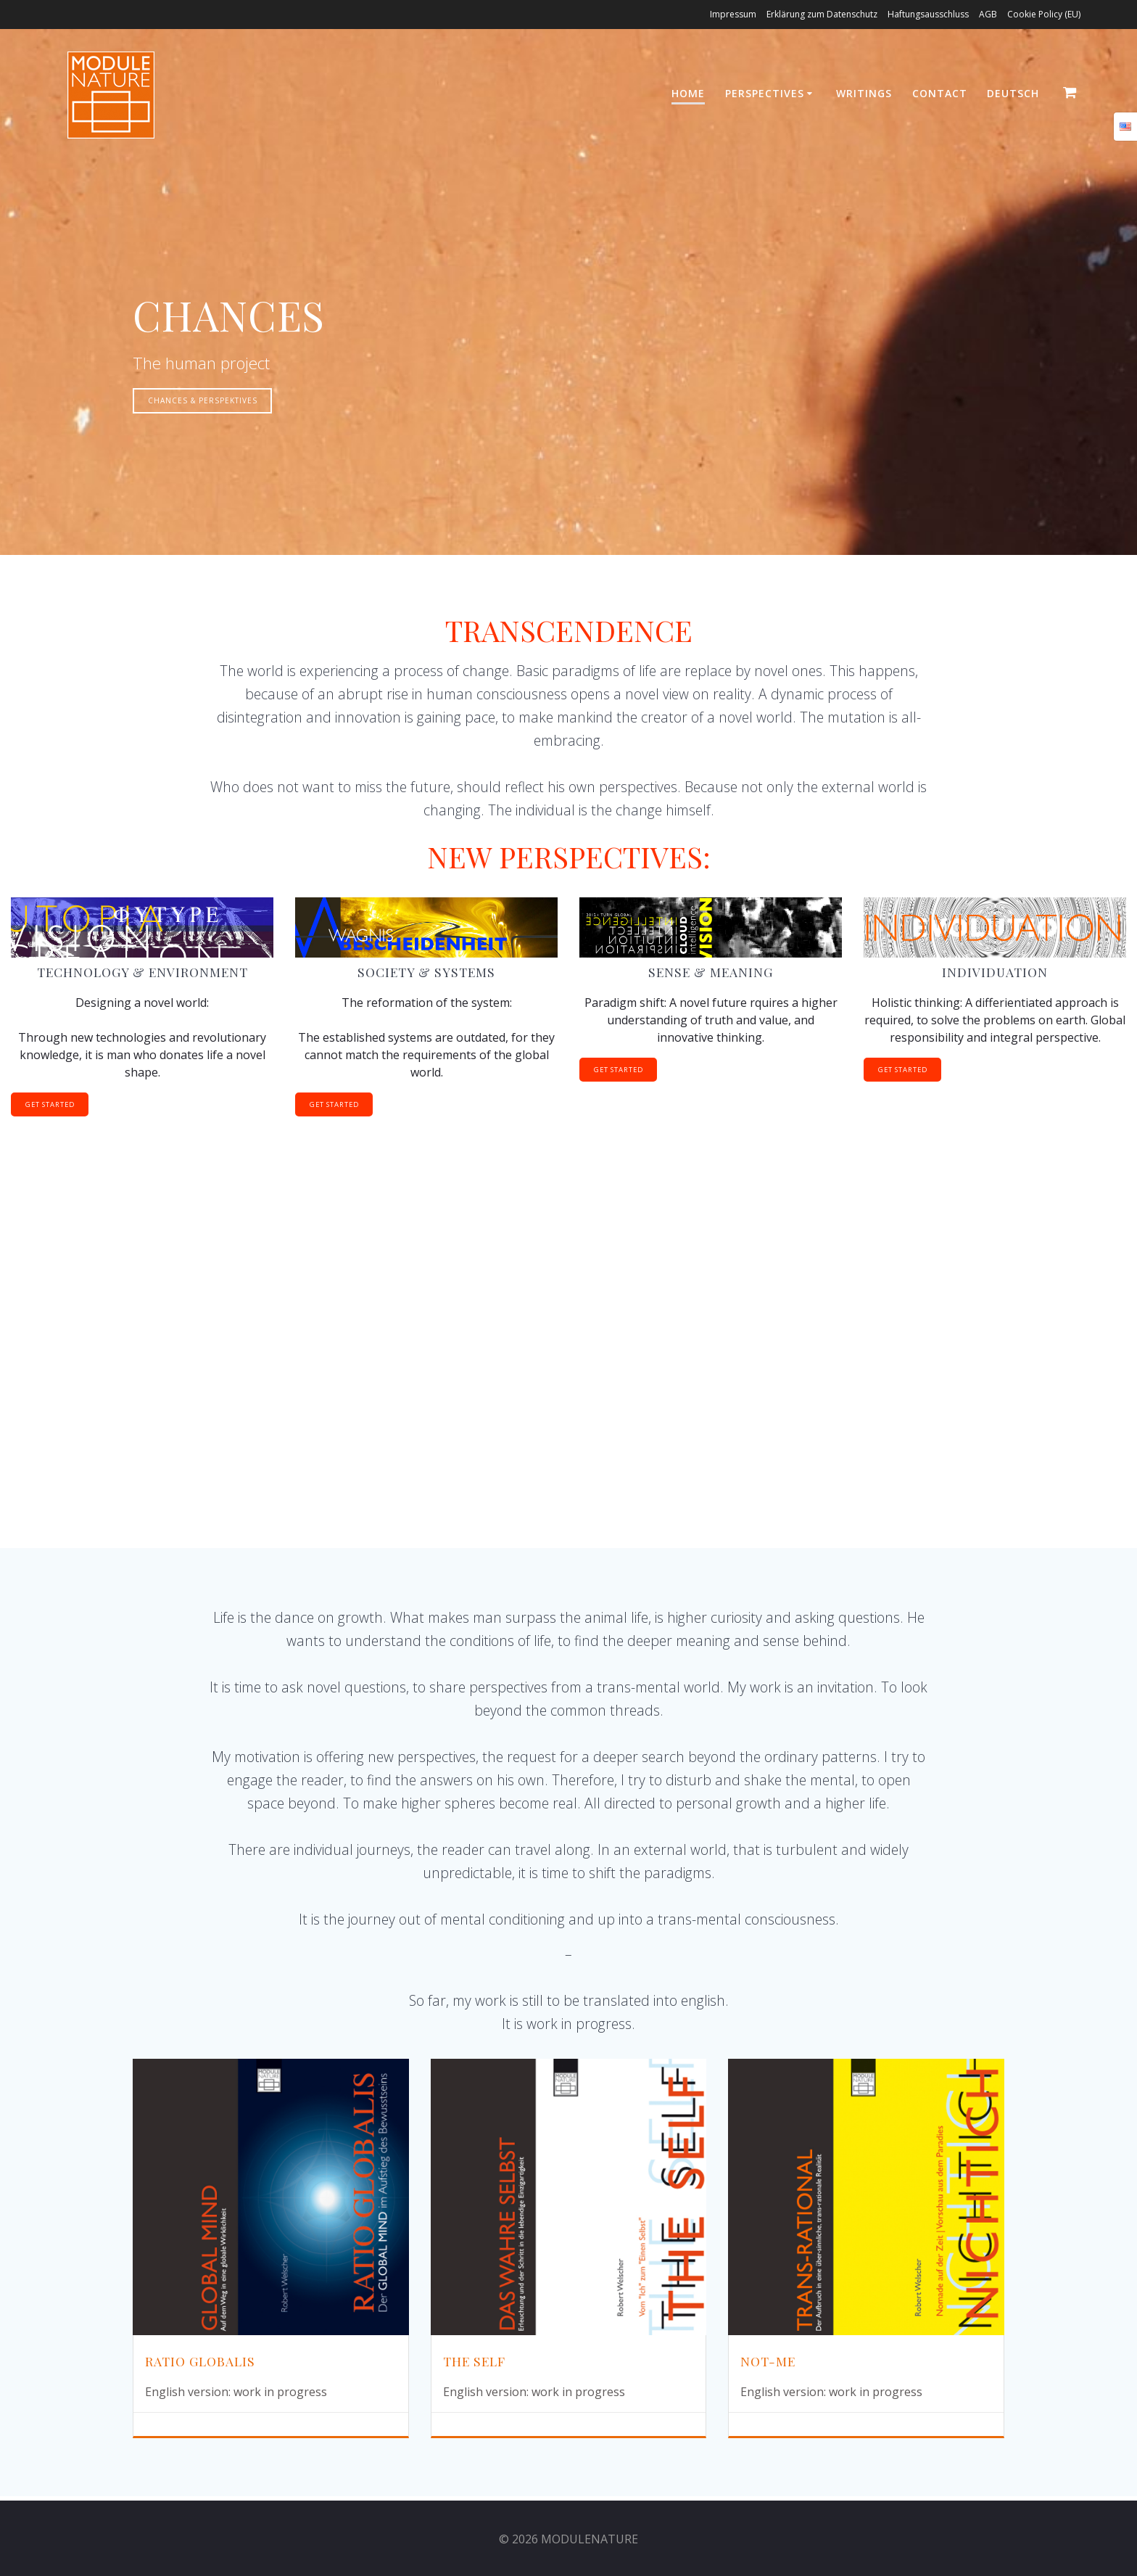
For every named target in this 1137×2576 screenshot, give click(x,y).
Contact (939, 93)
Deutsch (1013, 93)
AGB (988, 14)
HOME (688, 93)
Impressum (733, 14)
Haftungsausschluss (928, 14)
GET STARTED (54, 1106)
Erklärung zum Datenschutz (821, 14)
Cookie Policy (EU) (1043, 14)
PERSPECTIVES (764, 93)
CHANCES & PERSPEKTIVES (204, 401)
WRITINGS (864, 93)
